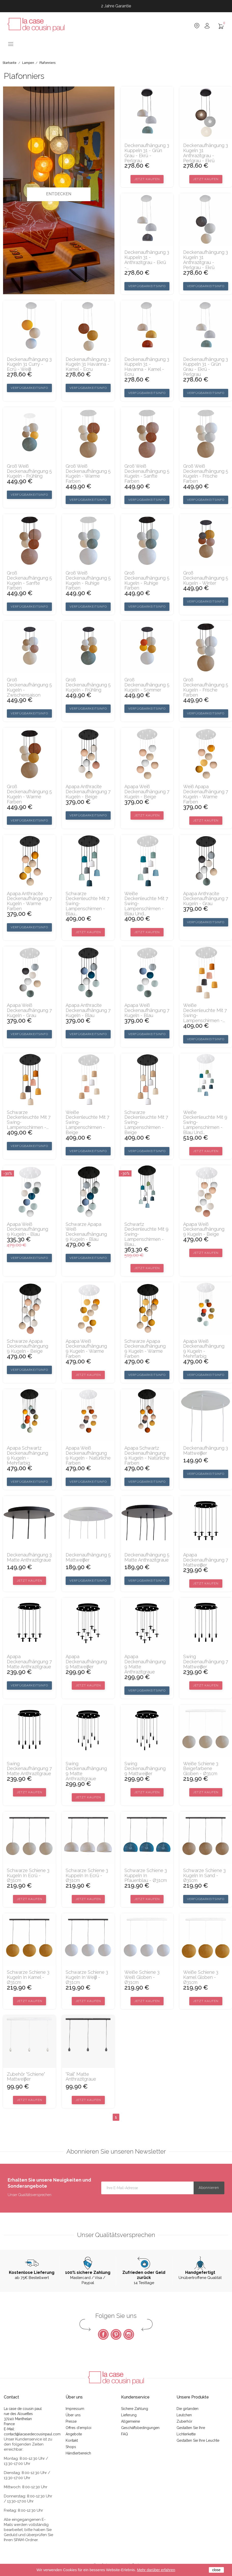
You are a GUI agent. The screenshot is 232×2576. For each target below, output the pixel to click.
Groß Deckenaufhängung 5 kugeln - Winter (205, 577)
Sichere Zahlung (134, 2409)
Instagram (128, 2334)
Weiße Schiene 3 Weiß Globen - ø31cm (142, 1977)
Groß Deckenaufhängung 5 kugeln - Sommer (146, 684)
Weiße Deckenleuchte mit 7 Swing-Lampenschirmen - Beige (87, 1122)
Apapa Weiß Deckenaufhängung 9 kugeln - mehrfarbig (203, 1349)
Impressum (75, 2409)
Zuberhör (184, 2421)
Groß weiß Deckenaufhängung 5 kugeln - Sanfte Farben (146, 474)
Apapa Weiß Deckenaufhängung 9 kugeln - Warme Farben (86, 1349)
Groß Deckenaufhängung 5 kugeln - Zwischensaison (29, 687)
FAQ (124, 2434)
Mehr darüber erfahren (156, 2570)
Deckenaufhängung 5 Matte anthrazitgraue (146, 1557)
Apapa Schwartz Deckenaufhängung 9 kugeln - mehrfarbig (27, 1456)
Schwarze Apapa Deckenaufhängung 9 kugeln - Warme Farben (145, 1349)
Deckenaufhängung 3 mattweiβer (205, 1451)
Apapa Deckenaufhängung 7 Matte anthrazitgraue (29, 1661)
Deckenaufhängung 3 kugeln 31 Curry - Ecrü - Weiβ (29, 364)
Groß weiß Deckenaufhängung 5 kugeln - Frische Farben (205, 474)
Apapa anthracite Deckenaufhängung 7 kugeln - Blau (88, 1010)
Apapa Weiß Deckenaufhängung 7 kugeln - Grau (29, 1010)
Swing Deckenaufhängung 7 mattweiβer (205, 1661)
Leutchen (184, 2415)
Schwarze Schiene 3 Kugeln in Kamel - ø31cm (28, 1977)
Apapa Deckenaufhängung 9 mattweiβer (86, 1661)
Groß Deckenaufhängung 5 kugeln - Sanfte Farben (29, 580)
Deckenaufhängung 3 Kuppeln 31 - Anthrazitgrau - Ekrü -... (146, 260)
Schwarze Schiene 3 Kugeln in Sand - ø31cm (204, 1875)
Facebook (103, 2334)
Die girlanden (187, 2409)
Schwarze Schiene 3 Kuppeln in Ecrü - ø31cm (87, 1875)
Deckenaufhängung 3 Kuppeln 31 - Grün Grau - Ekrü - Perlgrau (146, 153)
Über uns (73, 2415)
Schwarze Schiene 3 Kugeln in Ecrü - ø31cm (28, 1875)
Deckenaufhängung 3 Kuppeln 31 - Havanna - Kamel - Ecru (146, 367)
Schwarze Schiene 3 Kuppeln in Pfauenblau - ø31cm (145, 1875)
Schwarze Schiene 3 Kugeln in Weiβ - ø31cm (87, 1977)
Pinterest (116, 2334)
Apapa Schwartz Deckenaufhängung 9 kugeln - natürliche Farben (146, 1456)
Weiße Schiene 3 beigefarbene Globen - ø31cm (200, 1768)
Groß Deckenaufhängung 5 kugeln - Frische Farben (205, 687)
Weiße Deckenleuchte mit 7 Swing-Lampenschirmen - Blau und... (146, 903)
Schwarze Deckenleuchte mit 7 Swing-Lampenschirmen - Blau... (87, 903)
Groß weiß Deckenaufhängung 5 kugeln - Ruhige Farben (88, 580)
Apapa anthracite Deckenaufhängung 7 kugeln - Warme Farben (29, 901)
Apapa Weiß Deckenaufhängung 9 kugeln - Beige (203, 1229)
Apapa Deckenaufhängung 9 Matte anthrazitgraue (145, 1664)
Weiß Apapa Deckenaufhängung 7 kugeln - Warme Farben (205, 794)
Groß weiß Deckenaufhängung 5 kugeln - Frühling (29, 471)
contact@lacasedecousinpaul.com (32, 2434)
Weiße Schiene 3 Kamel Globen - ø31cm (200, 1977)
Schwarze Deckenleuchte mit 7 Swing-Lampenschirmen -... (29, 1120)
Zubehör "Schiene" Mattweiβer (26, 2077)
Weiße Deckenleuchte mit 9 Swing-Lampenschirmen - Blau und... (205, 1122)
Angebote (74, 2434)
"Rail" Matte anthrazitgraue (81, 2077)
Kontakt (72, 2440)
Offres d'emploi (78, 2428)
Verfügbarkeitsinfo (147, 286)
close (216, 2570)
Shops (71, 2447)
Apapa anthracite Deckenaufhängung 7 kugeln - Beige (88, 791)
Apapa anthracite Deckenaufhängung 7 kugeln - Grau (205, 898)
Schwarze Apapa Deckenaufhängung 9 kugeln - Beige (27, 1346)
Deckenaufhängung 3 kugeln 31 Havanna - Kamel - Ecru (88, 364)
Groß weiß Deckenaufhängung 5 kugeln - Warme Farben (88, 474)
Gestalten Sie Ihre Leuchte (198, 2440)
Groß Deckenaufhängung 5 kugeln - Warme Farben (29, 794)
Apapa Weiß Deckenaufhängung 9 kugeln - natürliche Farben (88, 1456)
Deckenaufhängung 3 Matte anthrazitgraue (29, 1557)
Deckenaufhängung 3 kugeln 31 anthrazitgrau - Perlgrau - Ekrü (205, 153)
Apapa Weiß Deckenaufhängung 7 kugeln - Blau (146, 1010)
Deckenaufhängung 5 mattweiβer (88, 1557)
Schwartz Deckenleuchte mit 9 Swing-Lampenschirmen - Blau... (146, 1234)
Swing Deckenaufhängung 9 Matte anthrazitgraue (86, 1771)
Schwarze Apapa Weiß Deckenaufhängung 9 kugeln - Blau (86, 1232)
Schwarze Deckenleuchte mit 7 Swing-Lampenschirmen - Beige (146, 1122)
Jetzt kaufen (147, 179)
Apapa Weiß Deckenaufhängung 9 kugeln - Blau (27, 1229)
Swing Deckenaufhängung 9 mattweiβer (145, 1768)
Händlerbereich (78, 2453)
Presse (71, 2421)
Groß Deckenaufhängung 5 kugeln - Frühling (88, 684)
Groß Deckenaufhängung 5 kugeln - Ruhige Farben (146, 580)
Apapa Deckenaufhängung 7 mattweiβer (205, 1559)
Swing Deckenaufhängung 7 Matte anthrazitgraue (29, 1768)
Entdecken (58, 194)
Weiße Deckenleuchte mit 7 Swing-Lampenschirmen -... (205, 1013)
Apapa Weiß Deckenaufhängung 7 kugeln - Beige (146, 791)
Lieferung (129, 2415)
